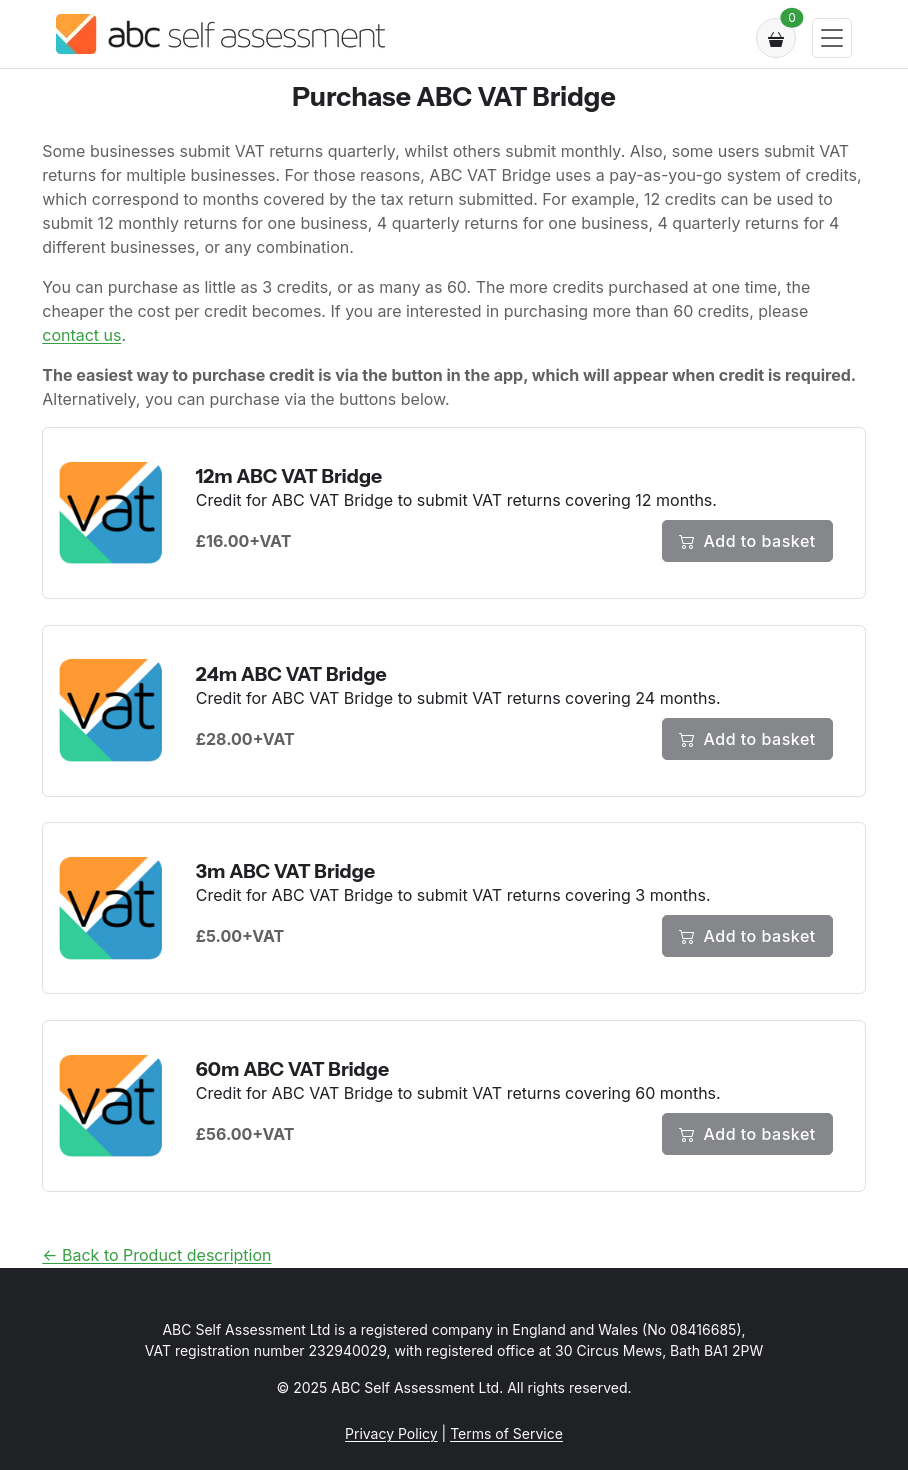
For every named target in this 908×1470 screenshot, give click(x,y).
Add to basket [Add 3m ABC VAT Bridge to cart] (747, 936)
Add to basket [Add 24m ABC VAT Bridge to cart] (747, 739)
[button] (776, 38)
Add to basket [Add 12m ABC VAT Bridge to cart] (747, 541)
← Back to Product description (156, 1255)
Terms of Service (506, 1433)
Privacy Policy (391, 1433)
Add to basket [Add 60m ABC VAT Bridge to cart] (747, 1134)
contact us (81, 335)
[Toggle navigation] (832, 38)
